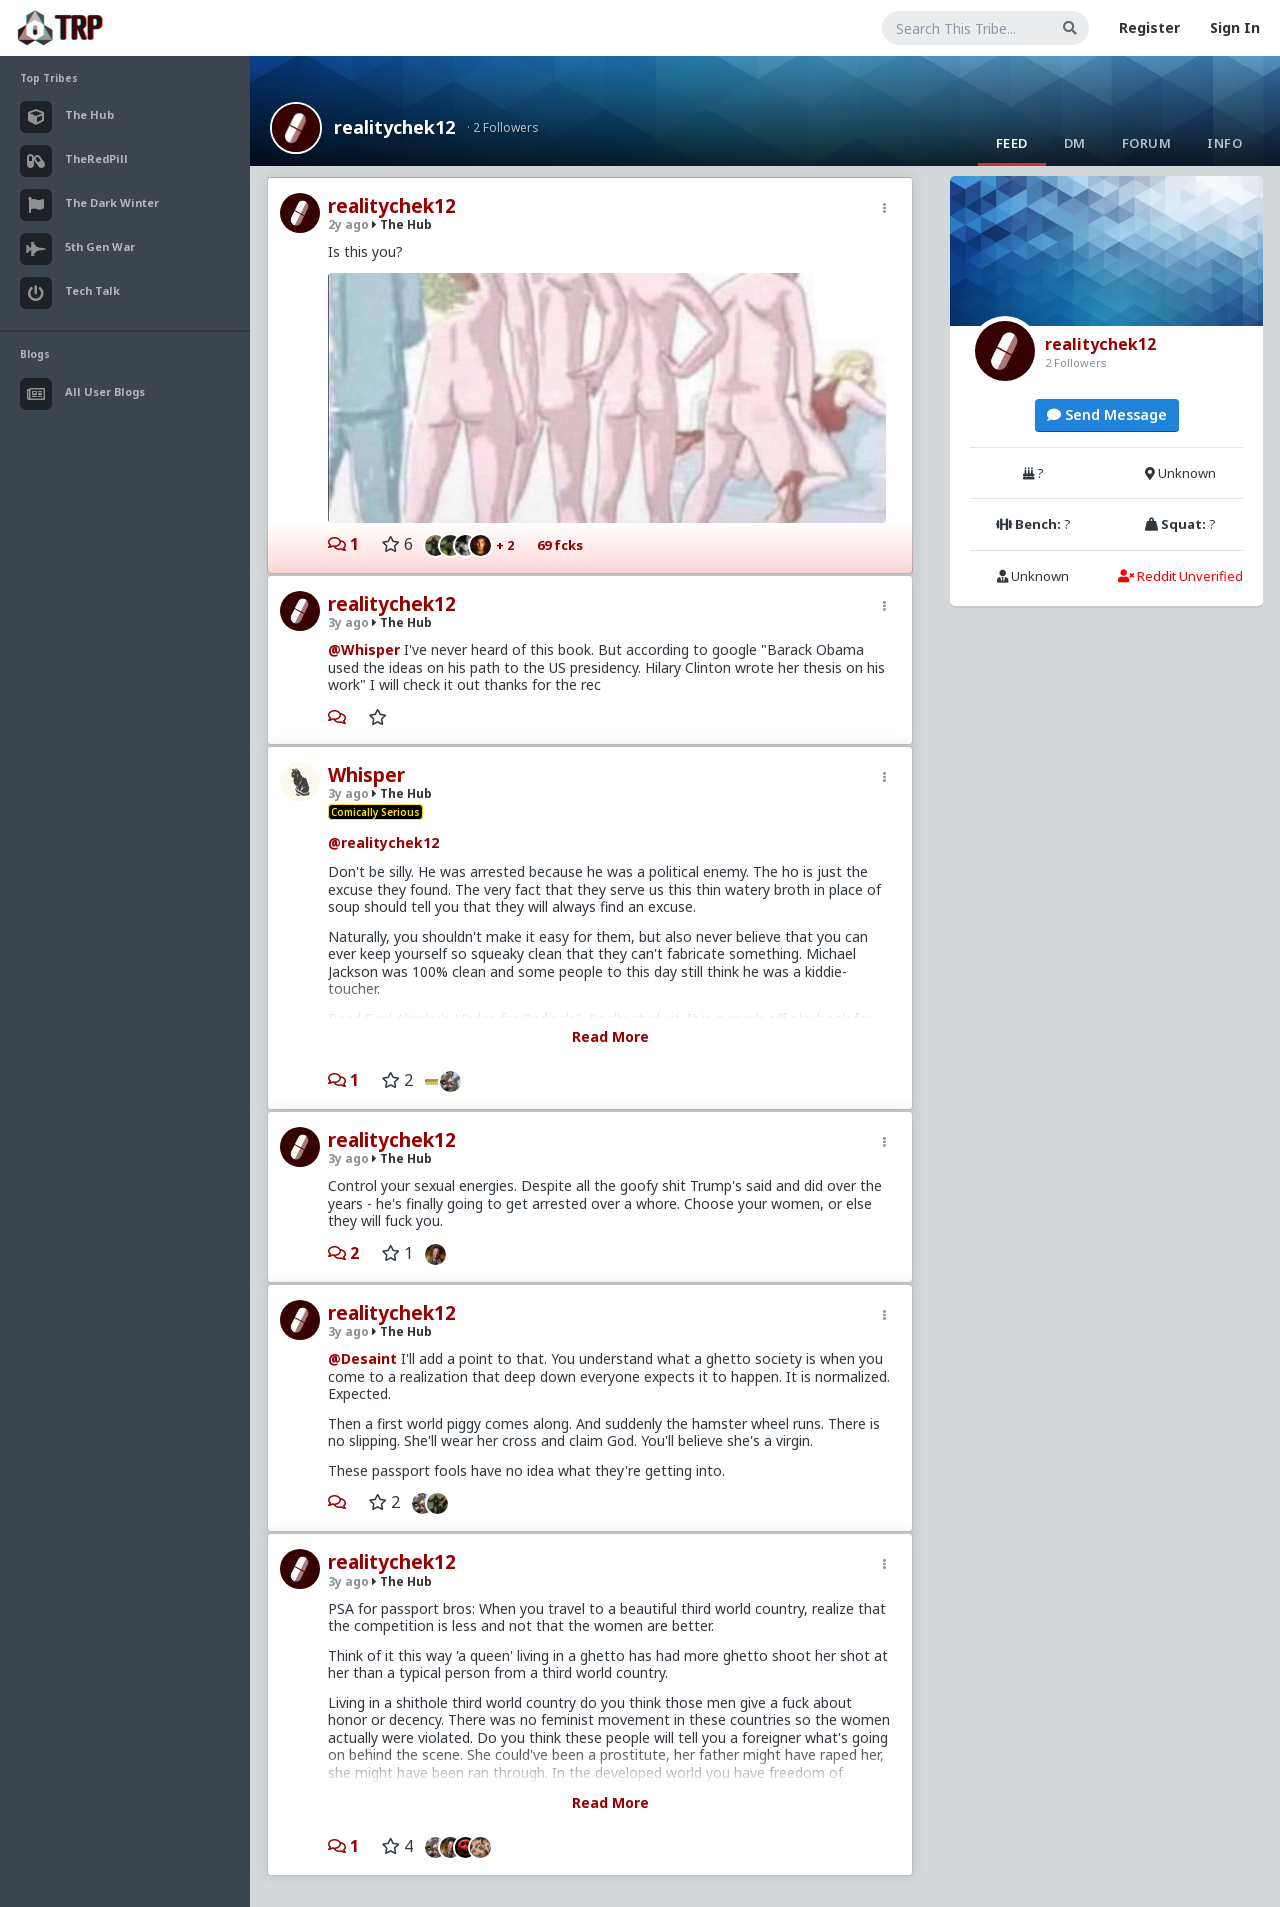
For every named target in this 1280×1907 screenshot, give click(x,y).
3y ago (348, 622)
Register (1149, 27)
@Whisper (364, 649)
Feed (1012, 143)
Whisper (366, 775)
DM (1075, 143)
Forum (1147, 143)
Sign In (1235, 27)
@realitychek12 (383, 842)
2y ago (348, 224)
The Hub (402, 224)
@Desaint (362, 1358)
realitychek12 (394, 127)
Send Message (1107, 414)
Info (1224, 143)
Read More (610, 1036)
